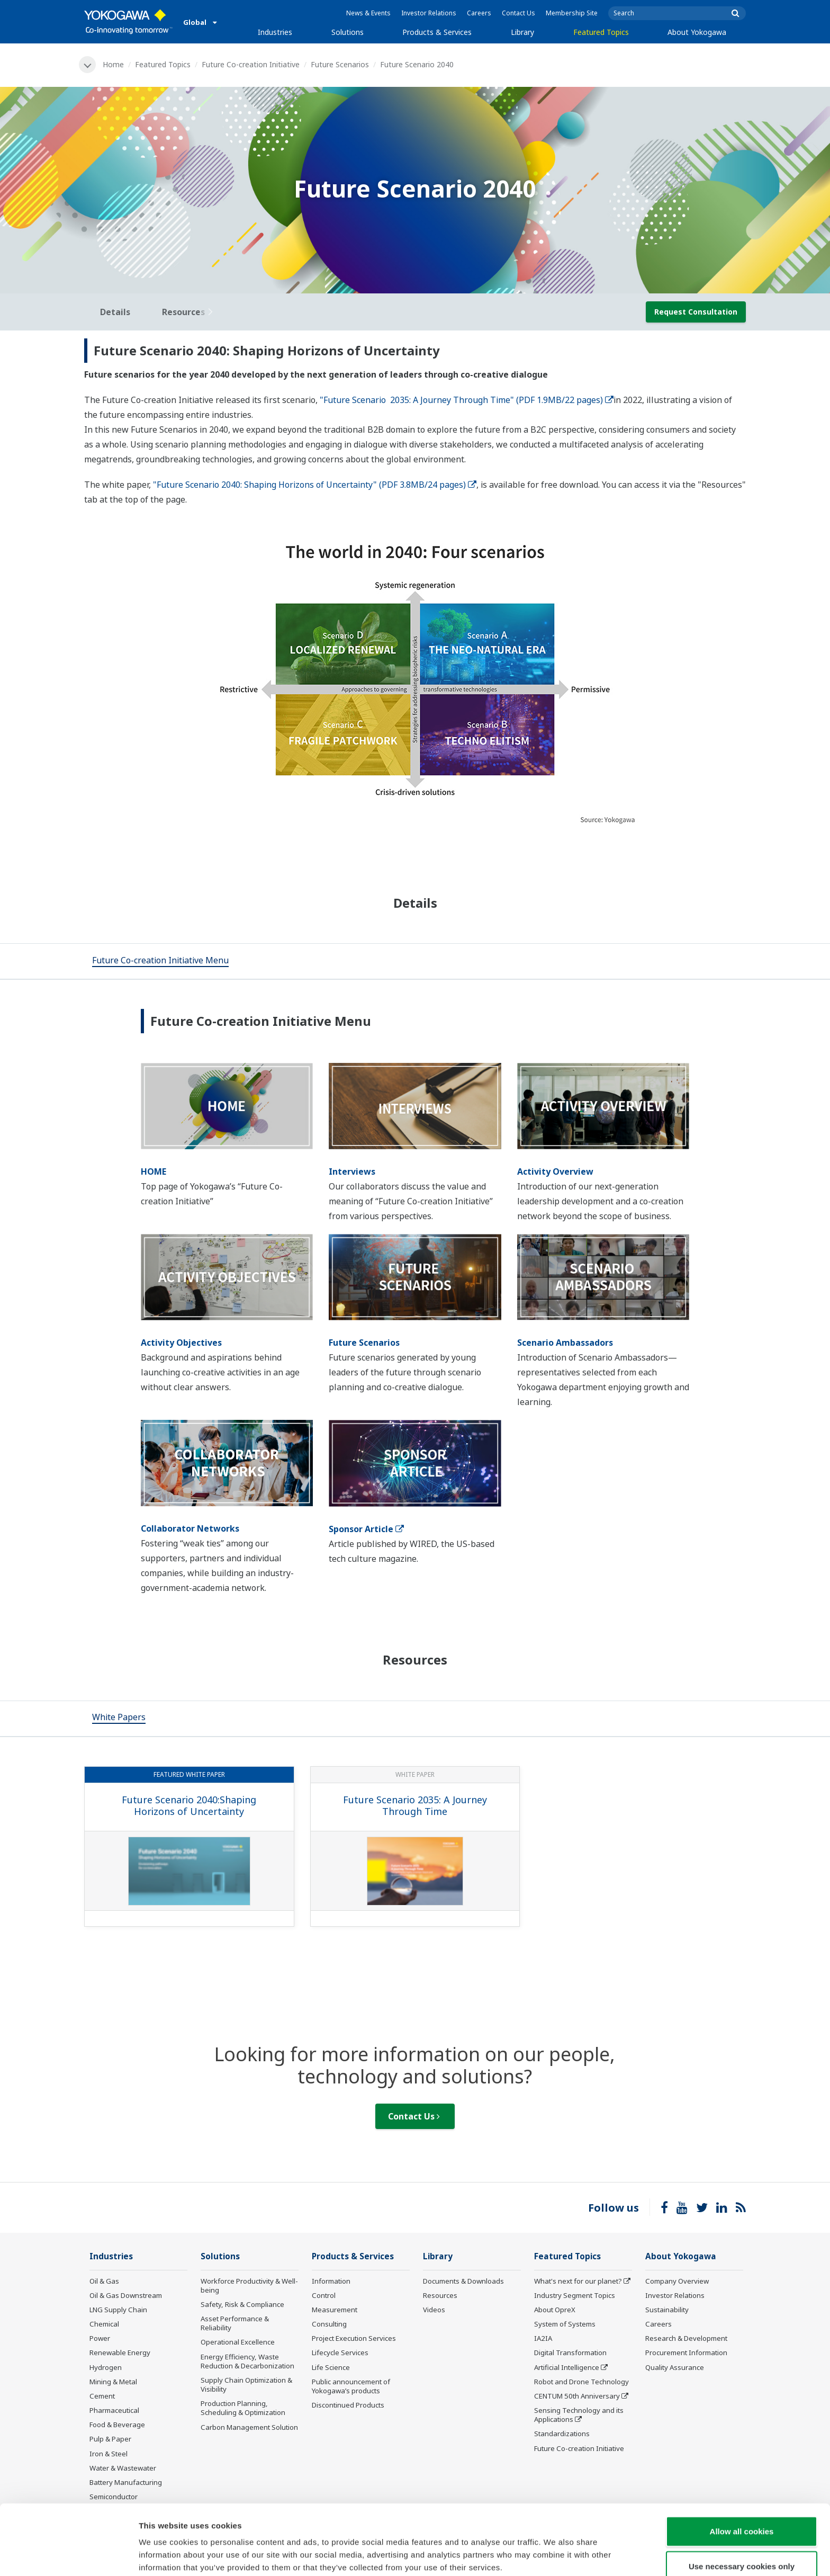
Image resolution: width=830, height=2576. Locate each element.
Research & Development (686, 2338)
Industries (275, 32)
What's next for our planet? (578, 2281)
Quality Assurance (674, 2367)
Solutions (347, 32)
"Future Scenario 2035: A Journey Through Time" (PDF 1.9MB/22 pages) (467, 400)
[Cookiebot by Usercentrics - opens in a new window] (68, 2555)
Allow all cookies (742, 2484)
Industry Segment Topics (574, 2295)
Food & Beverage (117, 2424)
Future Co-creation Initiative (251, 64)
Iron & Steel (108, 2453)
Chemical (104, 2324)
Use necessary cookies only (742, 2519)
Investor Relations (428, 12)
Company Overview (677, 2281)
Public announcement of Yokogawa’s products (351, 2386)
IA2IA (543, 2338)
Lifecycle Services (340, 2352)
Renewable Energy (119, 2352)
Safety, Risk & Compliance (242, 2304)
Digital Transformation (570, 2352)
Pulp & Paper (110, 2439)
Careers (479, 12)
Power (99, 2338)
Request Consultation (695, 312)
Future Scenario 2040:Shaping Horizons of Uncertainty (189, 1805)
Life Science (331, 2367)
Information (331, 2281)
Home (113, 64)
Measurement (334, 2309)
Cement (102, 2396)
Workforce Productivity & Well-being (249, 2285)
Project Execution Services (354, 2338)
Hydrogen (105, 2367)
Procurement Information (686, 2352)
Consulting (329, 2324)
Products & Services (437, 32)
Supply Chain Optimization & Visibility (246, 2384)
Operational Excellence (238, 2342)
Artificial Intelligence (566, 2367)
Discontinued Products (348, 2405)
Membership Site (572, 12)
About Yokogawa (696, 32)
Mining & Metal (113, 2381)
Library (522, 32)
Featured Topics (601, 32)
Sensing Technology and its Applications (579, 2414)
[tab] (160, 961)
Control (324, 2295)
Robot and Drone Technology (581, 2381)
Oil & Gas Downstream (125, 2295)
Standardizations (562, 2433)
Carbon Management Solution (249, 2427)
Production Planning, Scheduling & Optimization (243, 2408)
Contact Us (518, 12)
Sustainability (667, 2309)
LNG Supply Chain (118, 2309)
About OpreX (554, 2309)
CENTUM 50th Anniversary (577, 2396)
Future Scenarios (340, 64)
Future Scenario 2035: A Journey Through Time (415, 1805)
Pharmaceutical (114, 2410)
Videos (434, 2309)
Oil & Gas (104, 2281)
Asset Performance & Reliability (235, 2323)
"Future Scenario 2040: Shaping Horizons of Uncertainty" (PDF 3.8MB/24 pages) (314, 484)
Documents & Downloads (463, 2281)
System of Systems (565, 2324)
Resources (440, 2295)
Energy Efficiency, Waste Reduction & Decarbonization (247, 2361)
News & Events (368, 12)
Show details (555, 2555)
